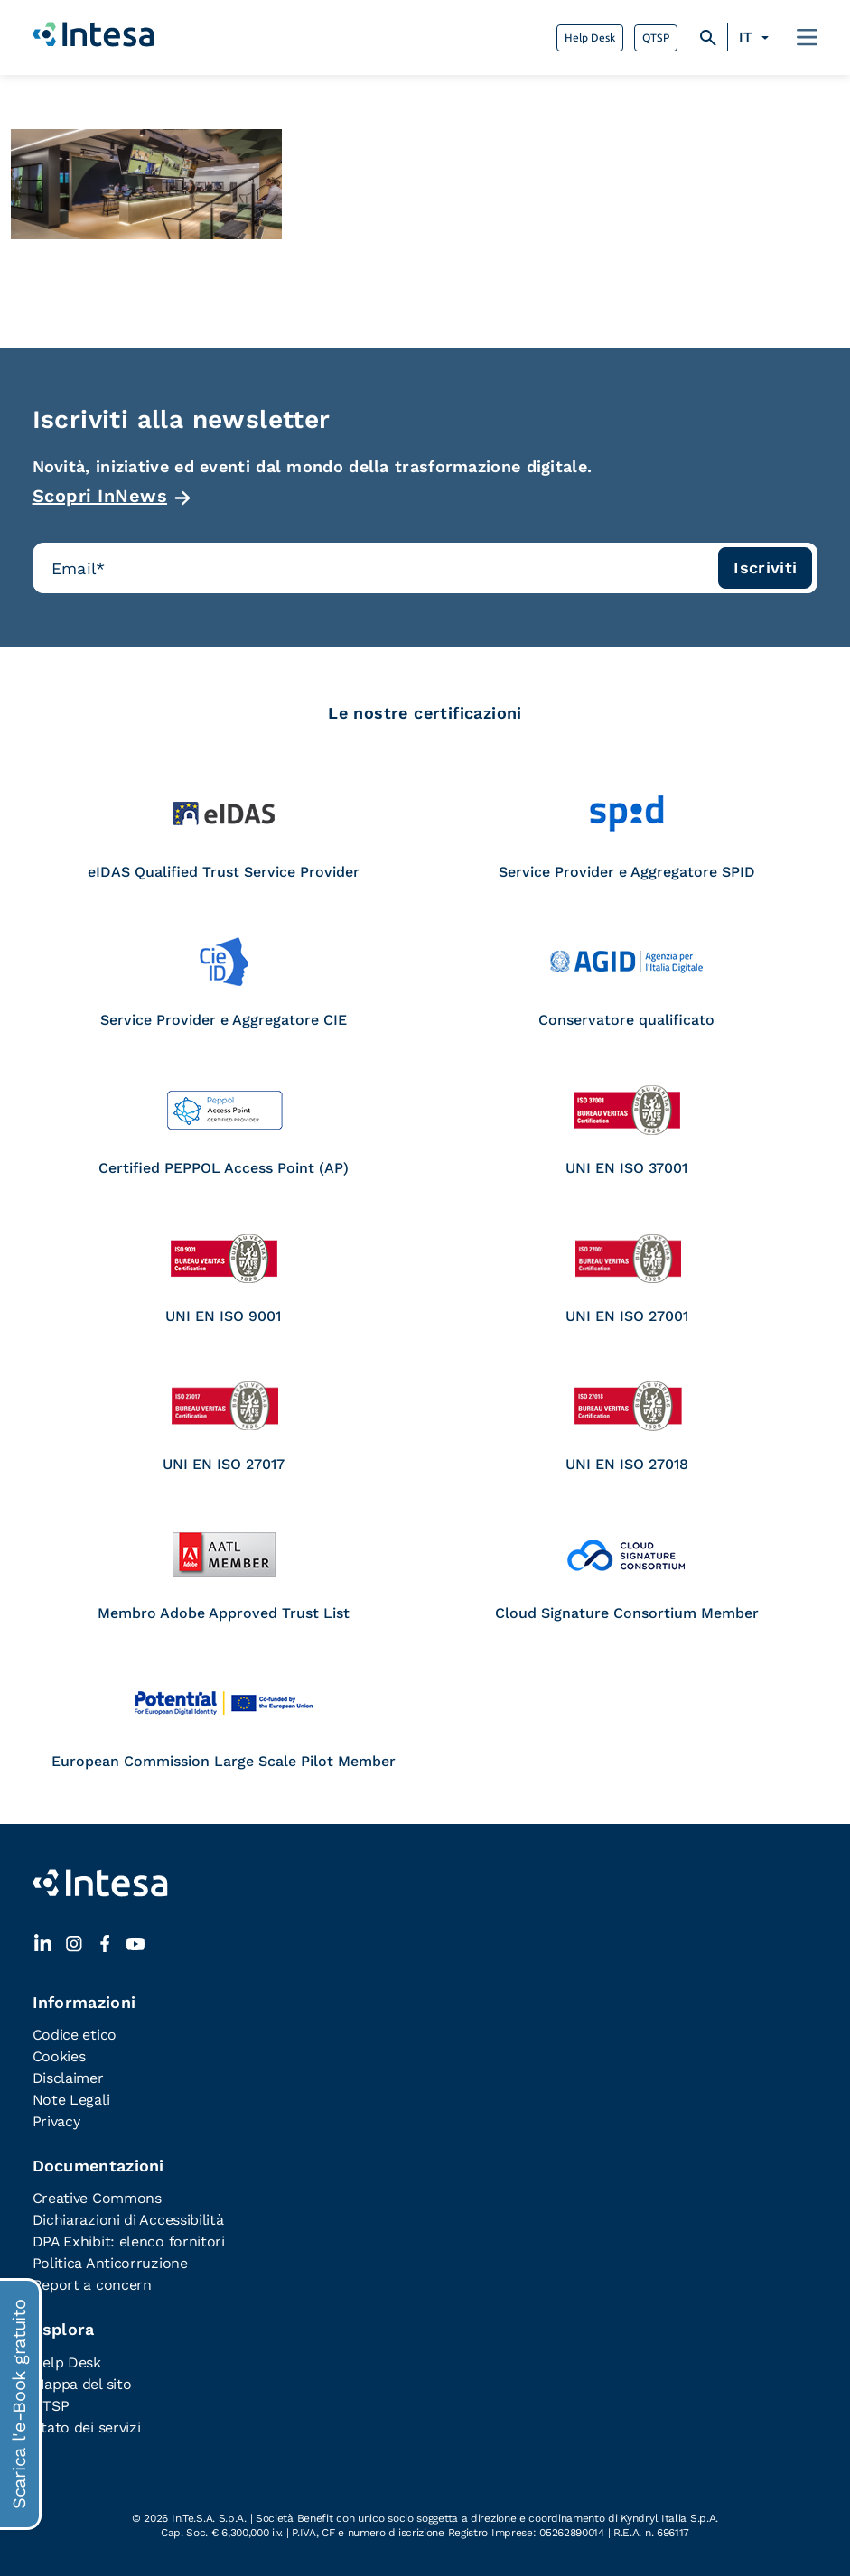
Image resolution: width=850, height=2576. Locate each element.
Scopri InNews (100, 496)
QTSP (655, 38)
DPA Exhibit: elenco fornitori (129, 2241)
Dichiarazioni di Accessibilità (128, 2219)
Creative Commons (97, 2198)
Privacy (56, 2121)
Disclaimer (68, 2078)
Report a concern (92, 2284)
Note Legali (71, 2099)
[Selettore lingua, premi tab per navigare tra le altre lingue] (756, 38)
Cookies (59, 2056)
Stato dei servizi (87, 2427)
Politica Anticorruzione (110, 2263)
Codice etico (75, 2034)
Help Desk (590, 38)
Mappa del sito (82, 2384)
